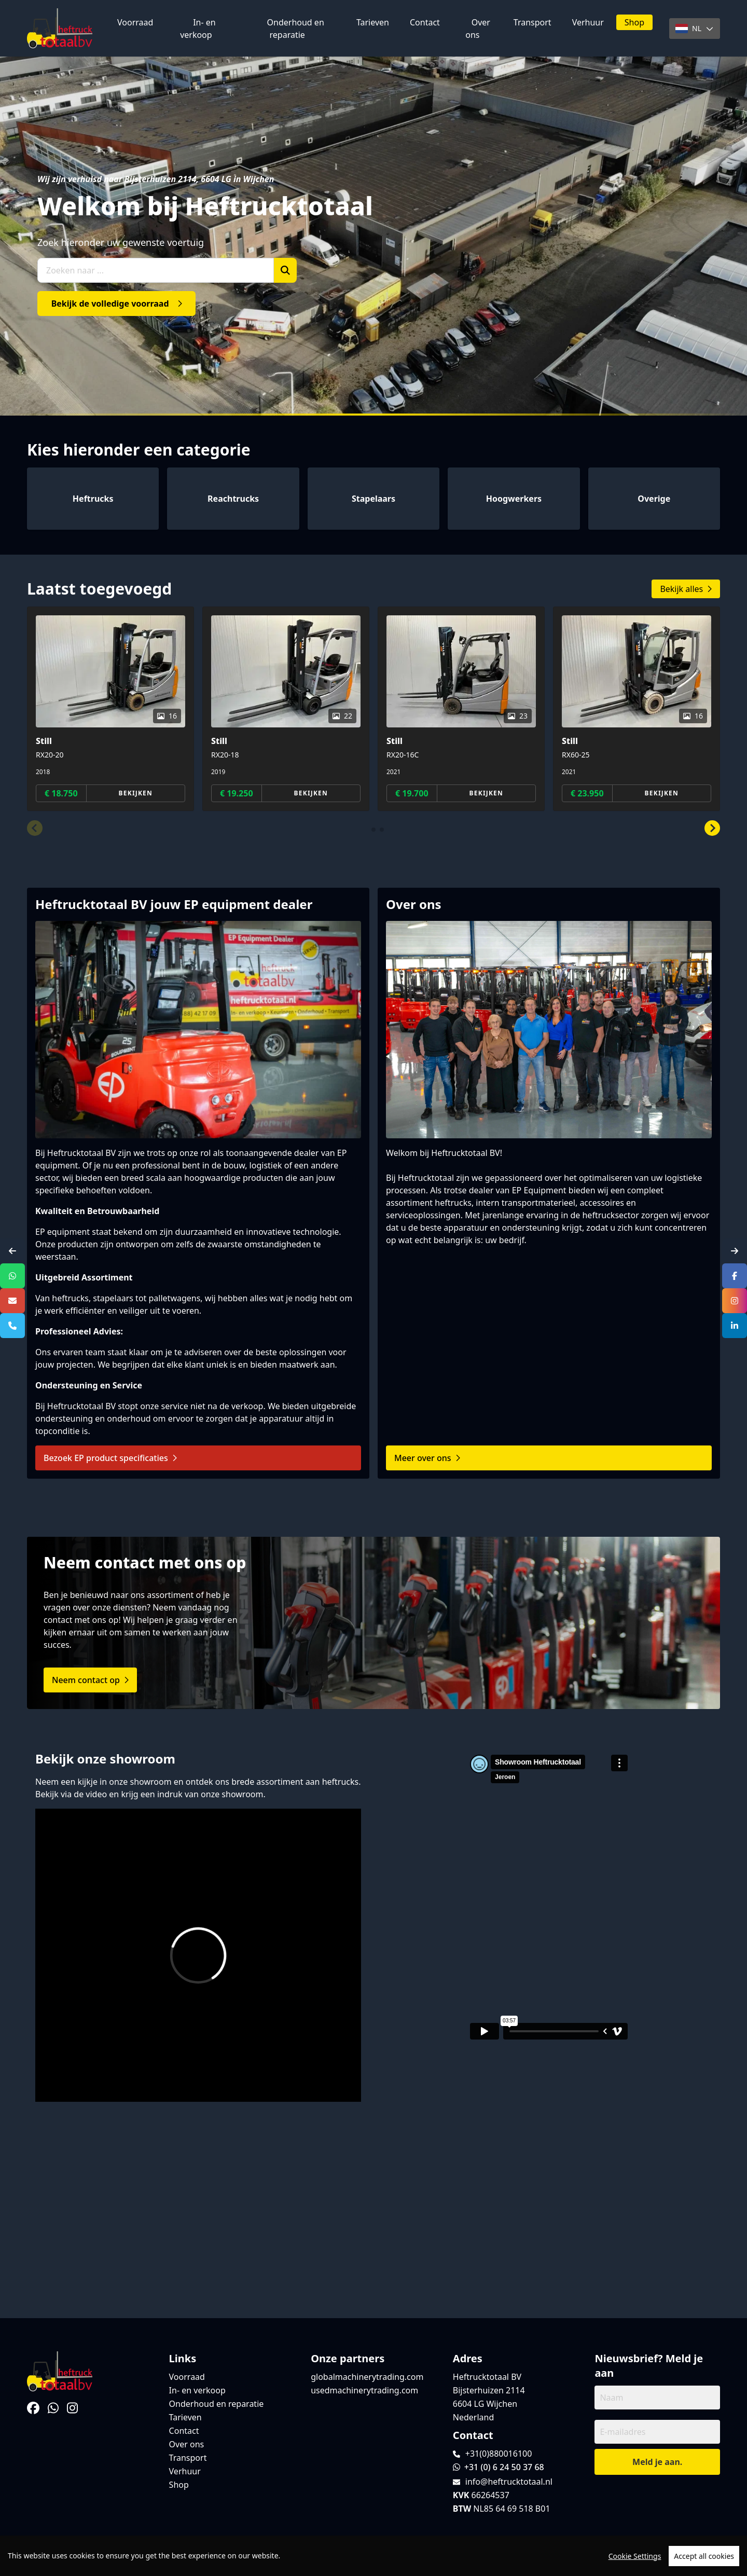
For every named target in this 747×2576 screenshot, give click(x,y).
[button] (35, 828)
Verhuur (588, 22)
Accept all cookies (704, 2556)
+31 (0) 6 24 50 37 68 (498, 2467)
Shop (634, 22)
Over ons (477, 28)
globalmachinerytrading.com (367, 2376)
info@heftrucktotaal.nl (508, 2481)
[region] (373, 2556)
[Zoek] (285, 270)
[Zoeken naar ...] (155, 270)
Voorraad (135, 22)
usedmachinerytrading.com (364, 2390)
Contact (425, 22)
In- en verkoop (198, 28)
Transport (532, 22)
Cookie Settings (634, 2556)
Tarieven (372, 22)
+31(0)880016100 (498, 2453)
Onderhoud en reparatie (295, 28)
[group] (110, 709)
